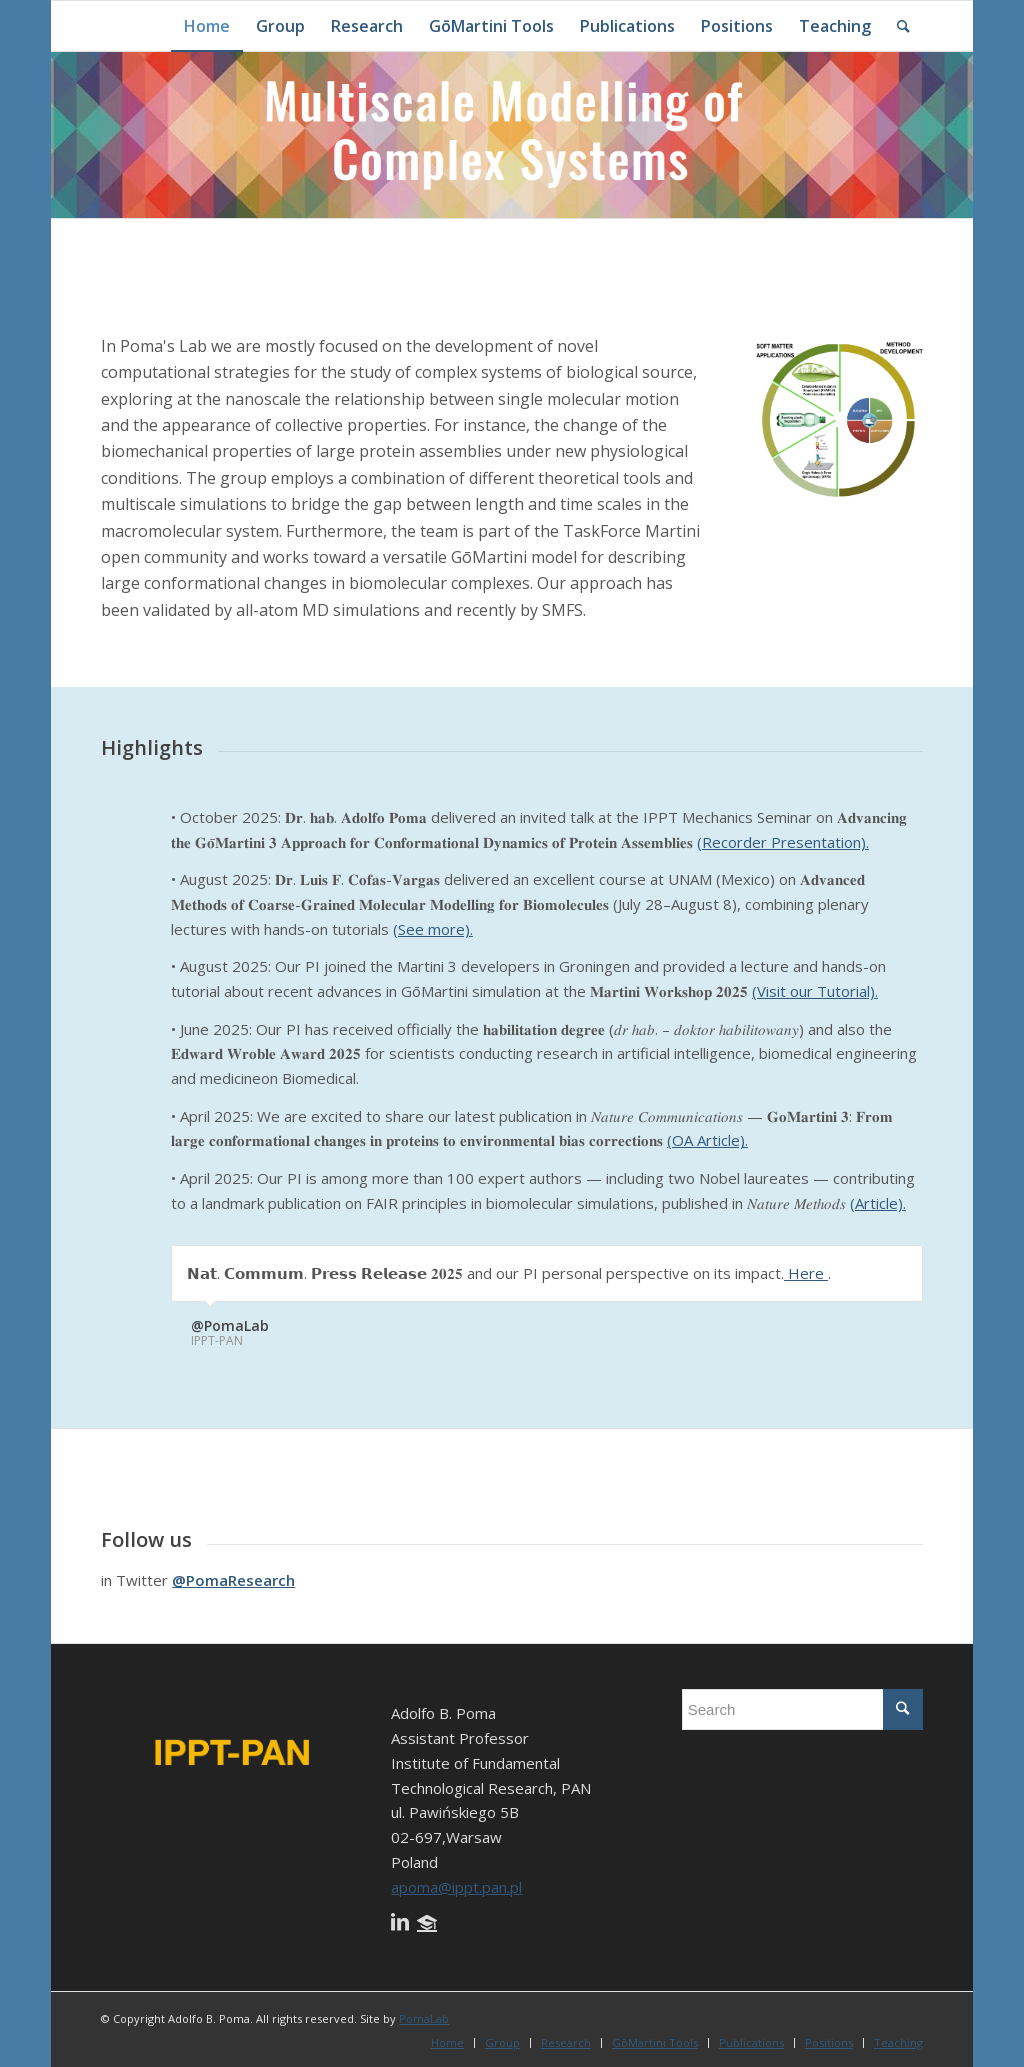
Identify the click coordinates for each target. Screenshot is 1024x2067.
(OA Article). (707, 1140)
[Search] (903, 26)
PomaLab (424, 2018)
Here (806, 1273)
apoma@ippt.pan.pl (456, 1887)
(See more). (433, 929)
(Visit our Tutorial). (815, 991)
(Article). (878, 1203)
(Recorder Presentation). (783, 842)
